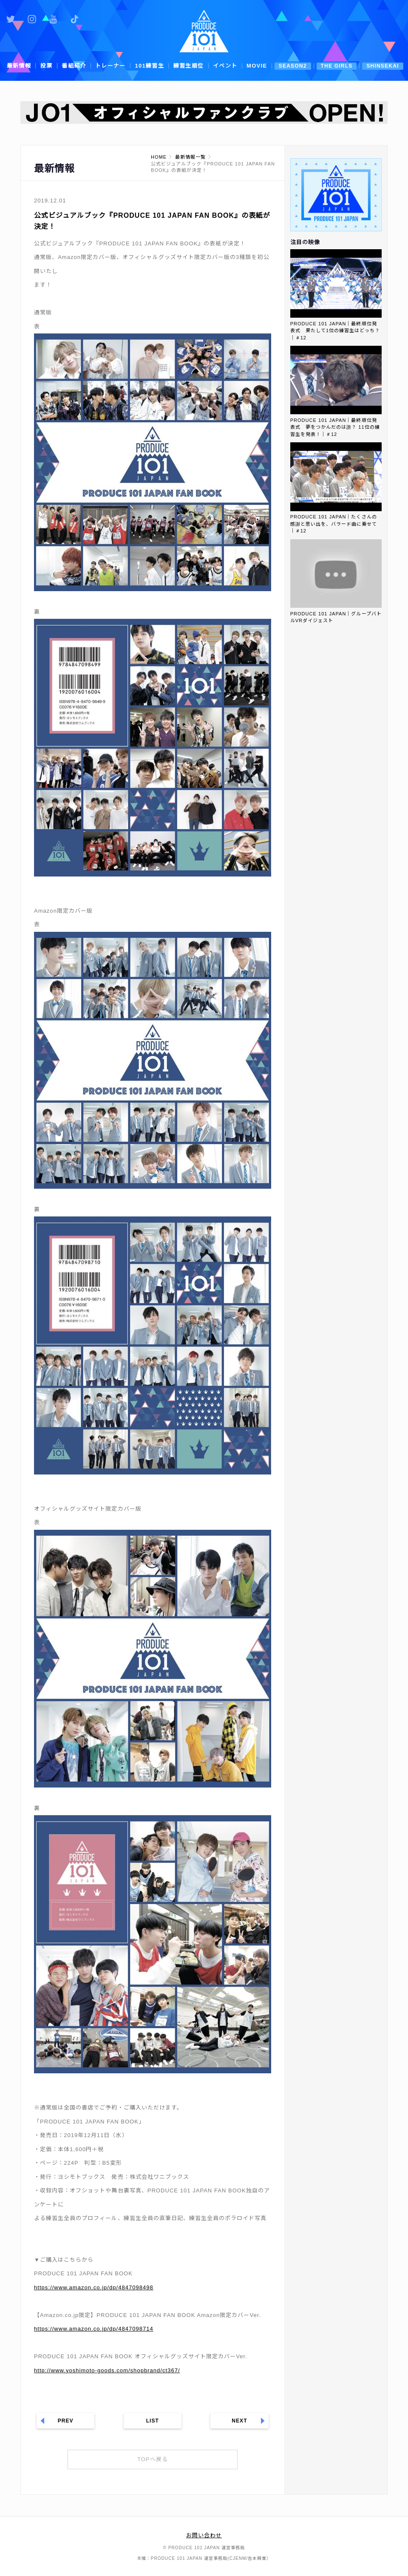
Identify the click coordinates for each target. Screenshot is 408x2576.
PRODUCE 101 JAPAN (204, 31)
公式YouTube (53, 19)
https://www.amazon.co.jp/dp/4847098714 (93, 2329)
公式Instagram (32, 19)
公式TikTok (74, 19)
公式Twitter (10, 19)
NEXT (239, 2421)
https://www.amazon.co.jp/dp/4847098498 (93, 2287)
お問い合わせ (204, 2535)
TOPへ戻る (152, 2459)
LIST (152, 2421)
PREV (66, 2421)
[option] (204, 112)
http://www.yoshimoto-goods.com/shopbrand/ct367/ (107, 2370)
